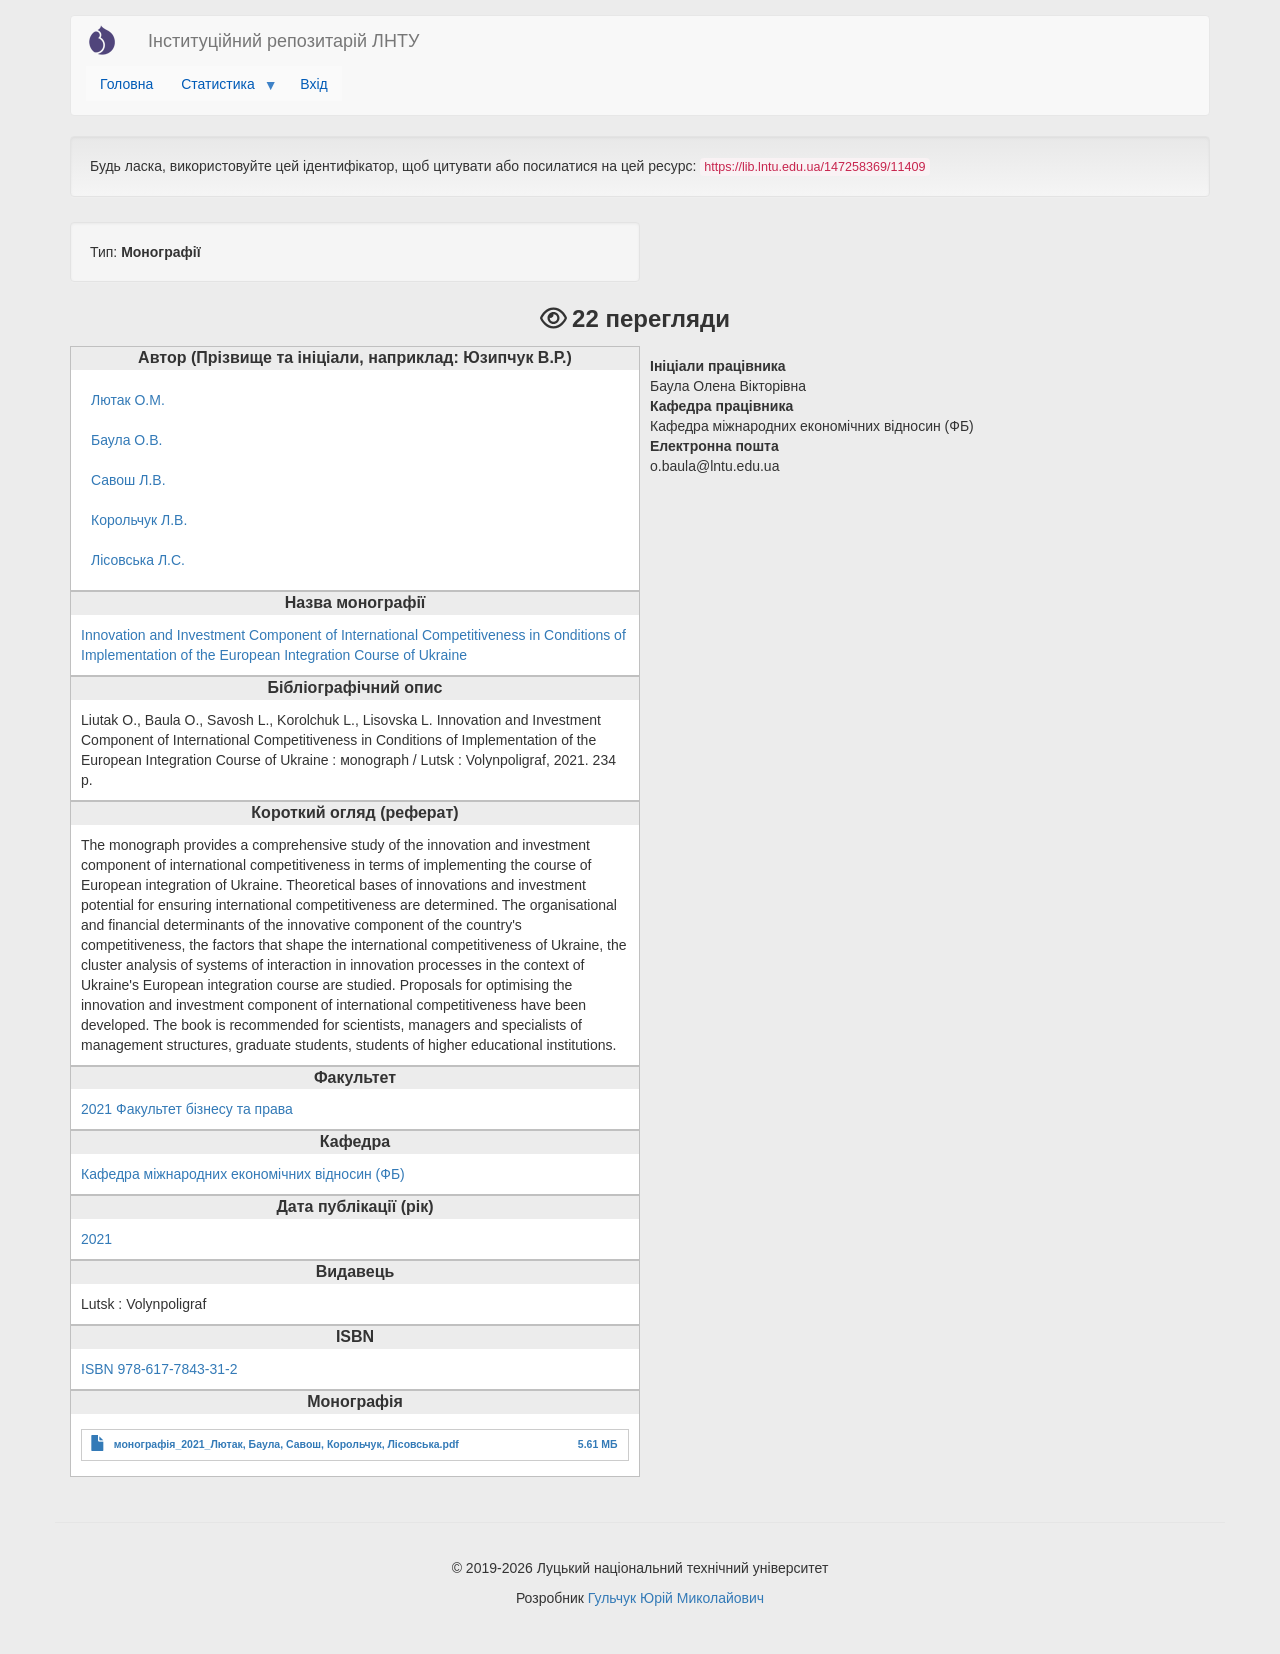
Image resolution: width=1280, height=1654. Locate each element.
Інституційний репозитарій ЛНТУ (283, 41)
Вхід (313, 84)
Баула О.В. (126, 440)
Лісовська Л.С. (138, 560)
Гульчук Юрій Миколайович (676, 1598)
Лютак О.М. (128, 400)
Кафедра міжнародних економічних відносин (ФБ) (243, 1174)
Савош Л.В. (128, 480)
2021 (96, 1239)
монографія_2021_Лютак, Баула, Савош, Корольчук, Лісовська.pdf (286, 1444)
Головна (126, 84)
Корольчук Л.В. (139, 520)
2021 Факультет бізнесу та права (187, 1109)
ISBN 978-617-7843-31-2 (159, 1369)
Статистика (221, 89)
